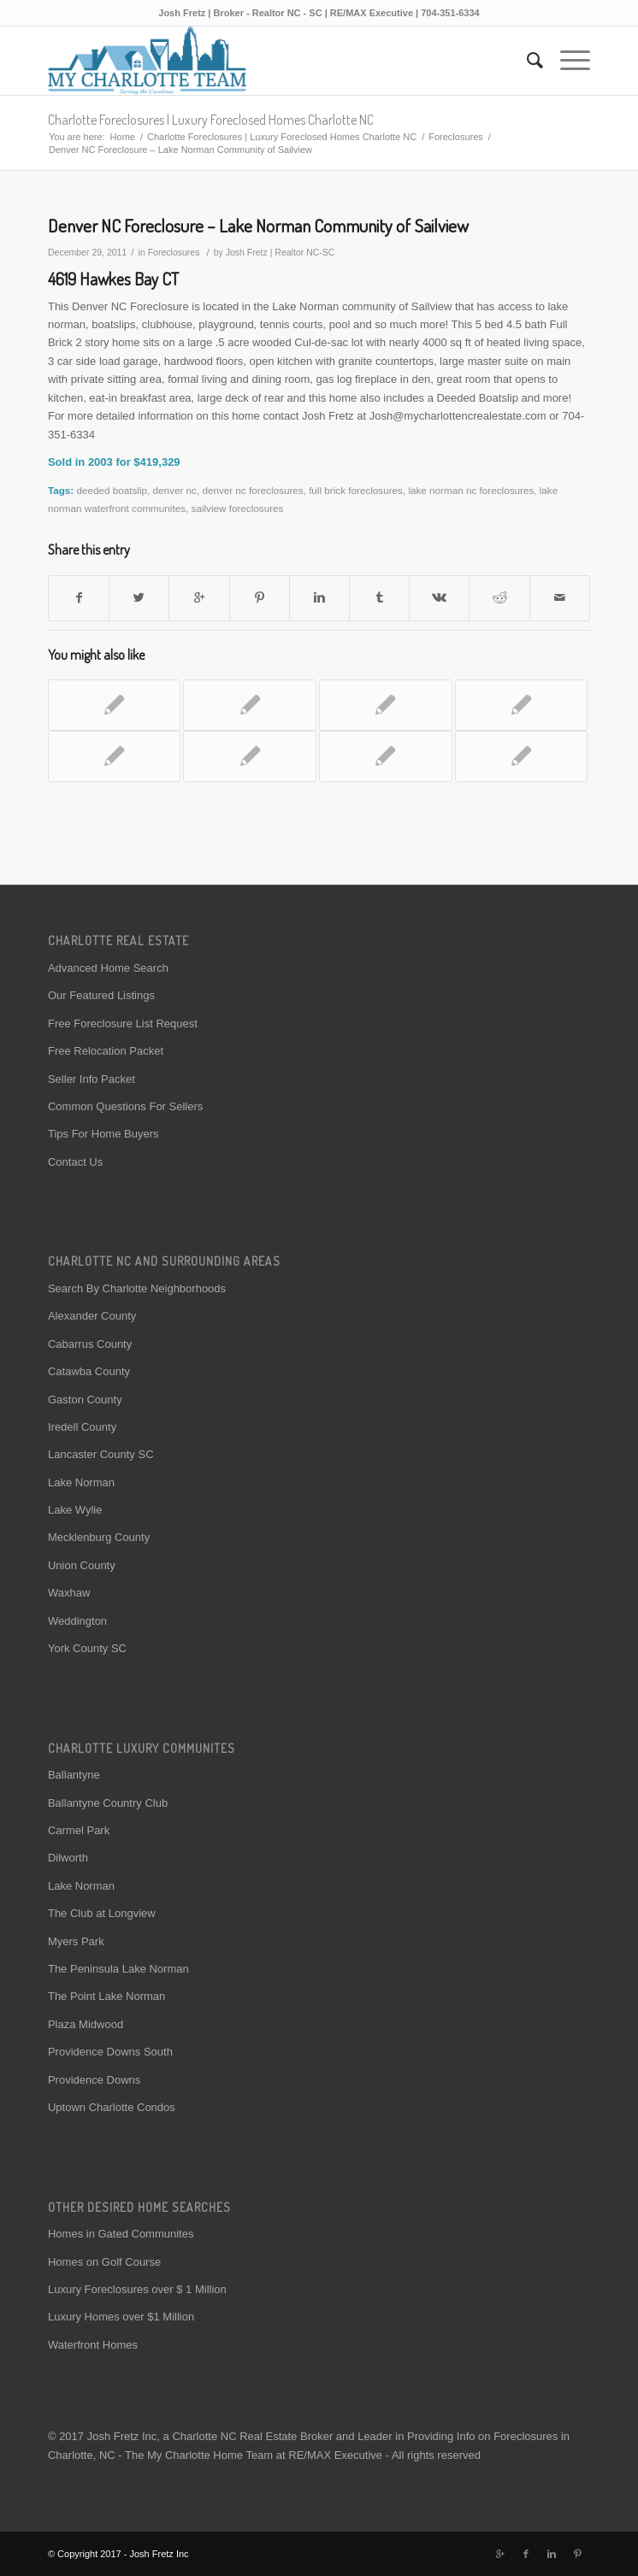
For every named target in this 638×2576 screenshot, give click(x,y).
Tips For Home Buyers (103, 1133)
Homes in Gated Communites (121, 2233)
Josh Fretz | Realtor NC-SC (280, 252)
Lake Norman (81, 1482)
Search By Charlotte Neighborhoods (137, 1288)
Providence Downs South (110, 2051)
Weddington (77, 1620)
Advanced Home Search (108, 968)
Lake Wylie (75, 1509)
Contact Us (75, 1162)
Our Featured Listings (101, 995)
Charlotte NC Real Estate (234, 2436)
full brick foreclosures (356, 490)
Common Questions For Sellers (125, 1106)
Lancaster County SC (101, 1454)
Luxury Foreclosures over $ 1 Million (137, 2289)
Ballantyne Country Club (108, 1803)
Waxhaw (69, 1592)
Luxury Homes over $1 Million (121, 2316)
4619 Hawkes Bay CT (113, 279)
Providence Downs (94, 2079)
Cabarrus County (90, 1344)
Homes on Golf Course (104, 2261)
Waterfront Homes (93, 2344)
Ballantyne (74, 1774)
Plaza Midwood (85, 2024)
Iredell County (82, 1426)
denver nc (175, 490)
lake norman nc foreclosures (471, 490)
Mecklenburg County (99, 1537)
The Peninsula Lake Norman (118, 1968)
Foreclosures (455, 137)
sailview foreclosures (238, 508)
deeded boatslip (112, 490)
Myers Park (76, 1941)
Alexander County (92, 1315)
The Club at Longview (102, 1913)
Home (122, 137)
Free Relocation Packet (105, 1050)
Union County (81, 1565)
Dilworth (68, 1857)
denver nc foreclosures (252, 490)
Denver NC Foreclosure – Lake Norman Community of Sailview (258, 225)
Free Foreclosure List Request (123, 1023)
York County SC (87, 1648)
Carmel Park (78, 1830)
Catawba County (89, 1371)
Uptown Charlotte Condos (111, 2107)
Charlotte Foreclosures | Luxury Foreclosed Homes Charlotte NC (211, 119)
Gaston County (85, 1399)
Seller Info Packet (91, 1079)
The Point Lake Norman (106, 1996)
